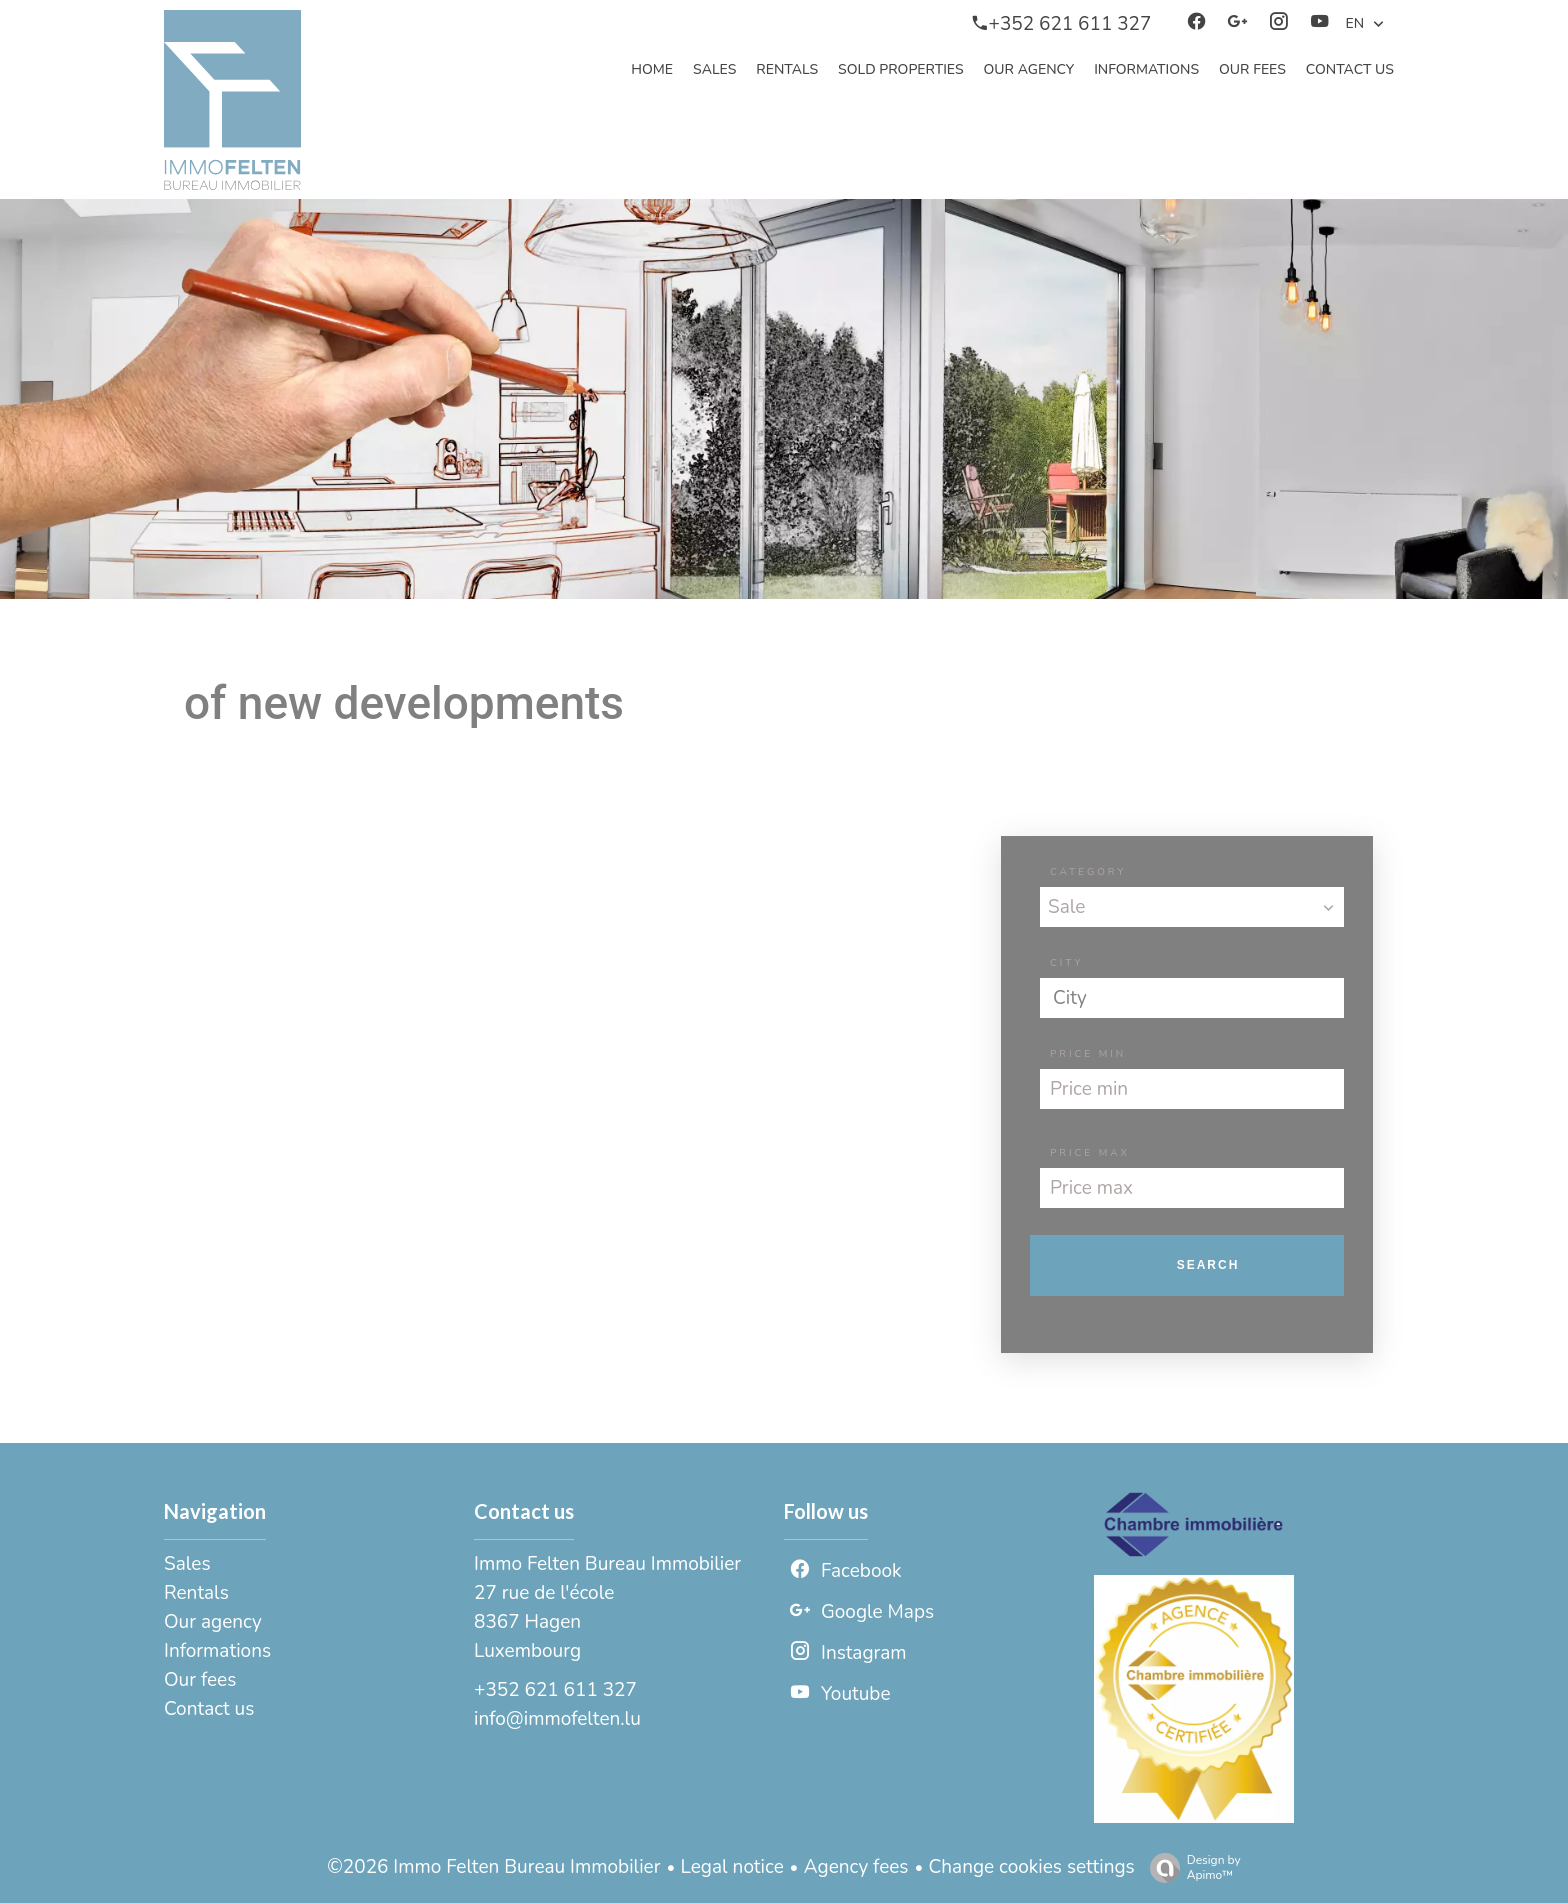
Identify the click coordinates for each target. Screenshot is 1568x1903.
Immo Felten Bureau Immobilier (607, 1564)
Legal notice (732, 1867)
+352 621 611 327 (555, 1690)
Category (1088, 872)
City (1066, 963)
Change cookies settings (1032, 1867)
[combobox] (1192, 907)
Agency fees (856, 1867)
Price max (1090, 1153)
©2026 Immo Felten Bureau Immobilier (493, 1867)
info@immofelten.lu (557, 1719)
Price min (1088, 1054)
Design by (1190, 1867)
